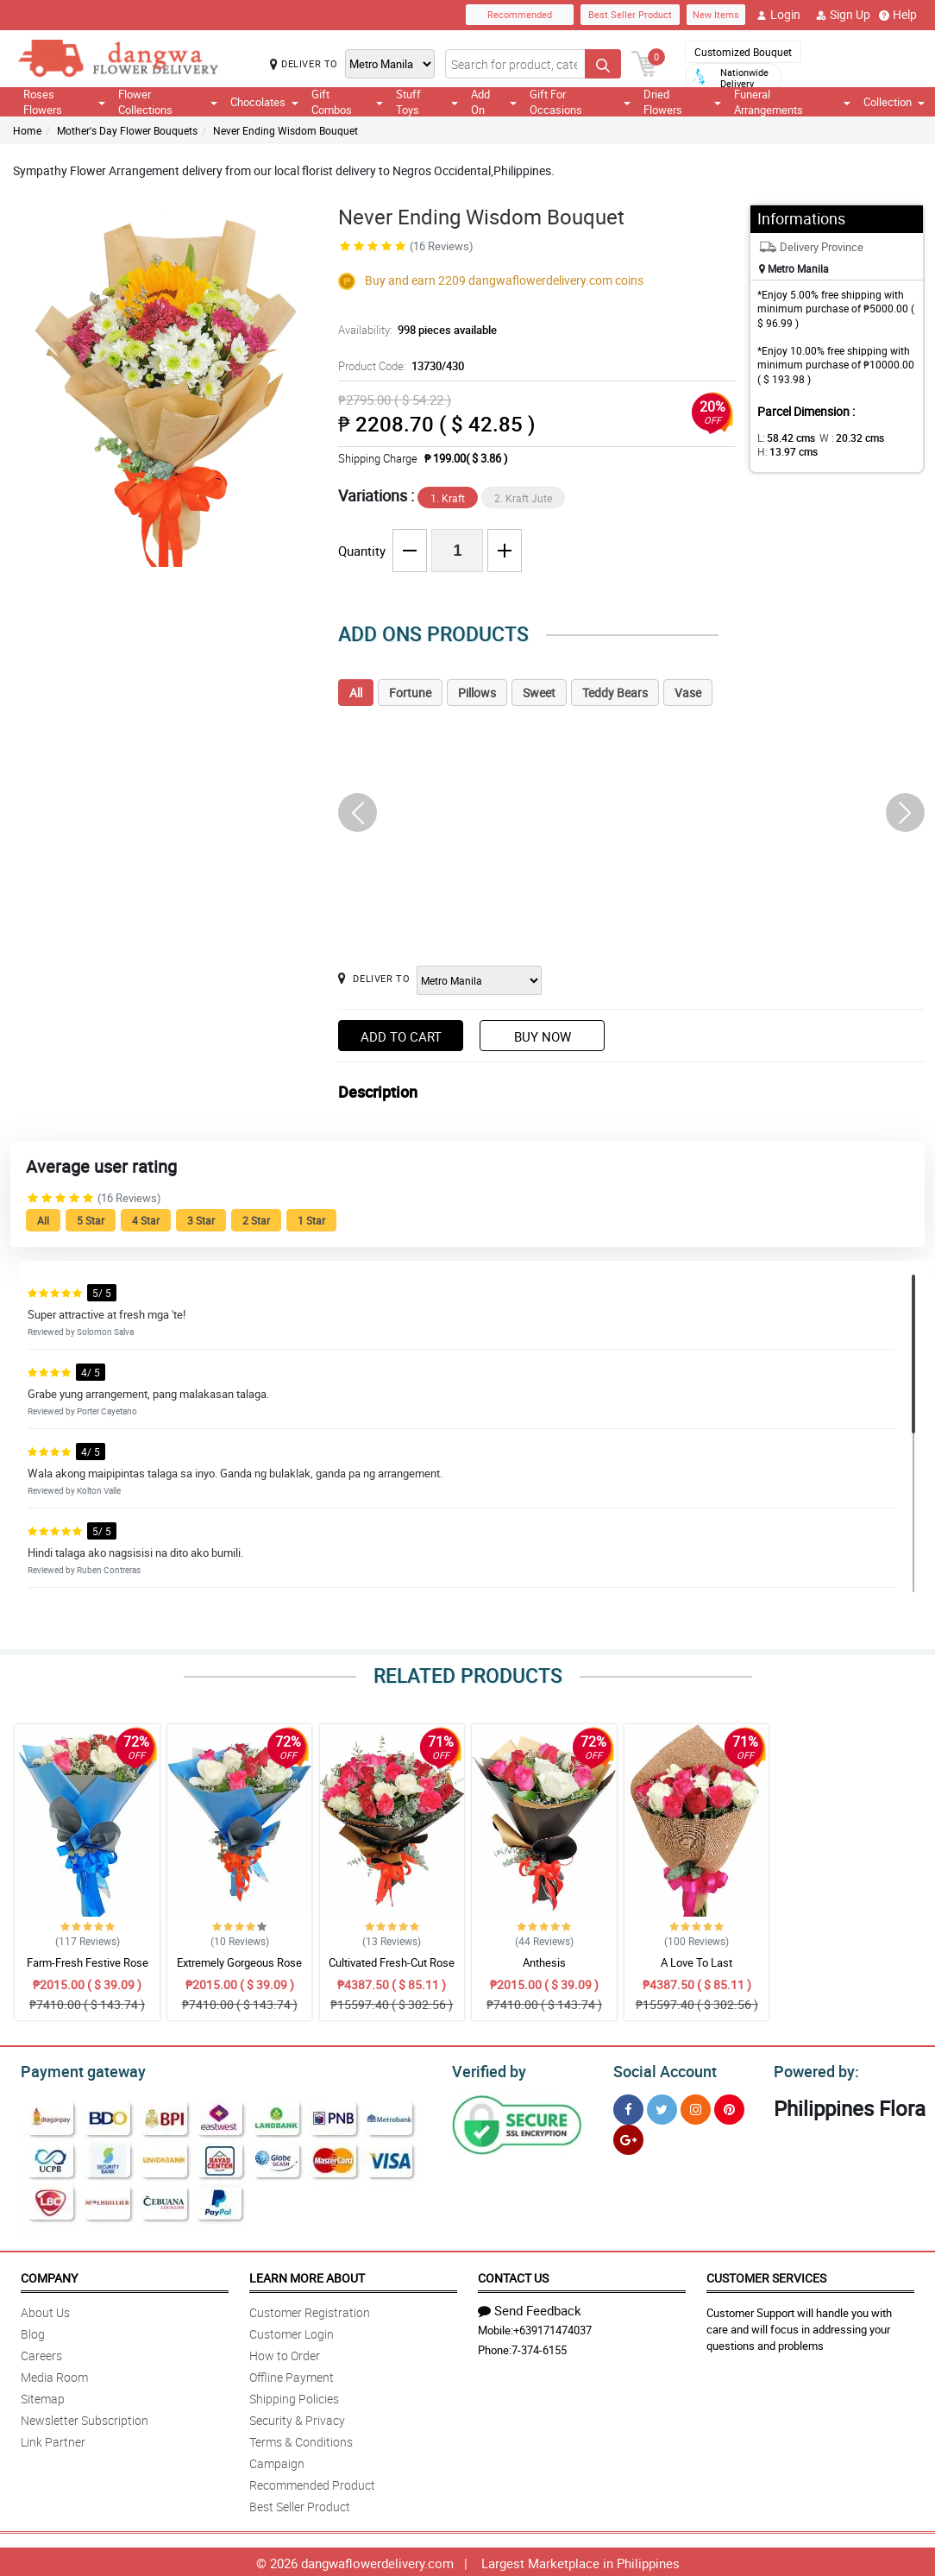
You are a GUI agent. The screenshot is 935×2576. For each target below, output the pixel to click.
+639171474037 (552, 2327)
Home (27, 130)
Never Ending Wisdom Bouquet (285, 130)
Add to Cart (401, 1036)
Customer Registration (309, 2310)
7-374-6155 (539, 2347)
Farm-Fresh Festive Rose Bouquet (87, 1970)
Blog (33, 2331)
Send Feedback (529, 2307)
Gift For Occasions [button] (580, 101)
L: (783, 437)
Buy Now (542, 1036)
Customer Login (291, 2331)
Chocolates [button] (264, 102)
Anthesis (544, 1962)
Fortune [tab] (410, 692)
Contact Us (513, 2275)
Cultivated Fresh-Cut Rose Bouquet (392, 1970)
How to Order (284, 2353)
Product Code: (399, 366)
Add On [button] (494, 101)
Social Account (660, 2069)
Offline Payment (291, 2374)
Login (778, 14)
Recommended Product (312, 2482)
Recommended (519, 14)
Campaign (276, 2461)
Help (898, 14)
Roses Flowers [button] (64, 101)
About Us (45, 2310)
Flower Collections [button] (167, 101)
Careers (41, 2353)
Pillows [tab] (477, 692)
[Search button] (603, 64)
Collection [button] (894, 102)
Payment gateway (75, 2069)
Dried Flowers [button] (682, 101)
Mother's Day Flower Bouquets (127, 130)
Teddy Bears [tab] (615, 692)
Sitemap (43, 2396)
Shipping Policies (294, 2396)
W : (842, 437)
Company (49, 2275)
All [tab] (355, 692)
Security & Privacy (297, 2417)
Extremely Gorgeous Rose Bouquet (239, 1970)
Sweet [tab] (539, 692)
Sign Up (843, 14)
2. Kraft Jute (523, 498)
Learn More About (307, 2275)
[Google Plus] (628, 2137)
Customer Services (766, 2275)
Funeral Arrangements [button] (792, 101)
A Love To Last (696, 1962)
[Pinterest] (729, 2107)
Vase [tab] (688, 692)
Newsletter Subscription (84, 2417)
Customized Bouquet (743, 52)
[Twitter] (662, 2107)
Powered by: (812, 2069)
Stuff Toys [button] (426, 101)
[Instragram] (696, 2107)
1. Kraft (447, 498)
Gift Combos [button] (347, 101)
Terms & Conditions (301, 2439)
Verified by (486, 2069)
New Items (716, 14)
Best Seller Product (630, 14)
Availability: (413, 329)
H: (784, 451)
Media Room (54, 2374)
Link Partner (53, 2439)
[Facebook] (628, 2107)
